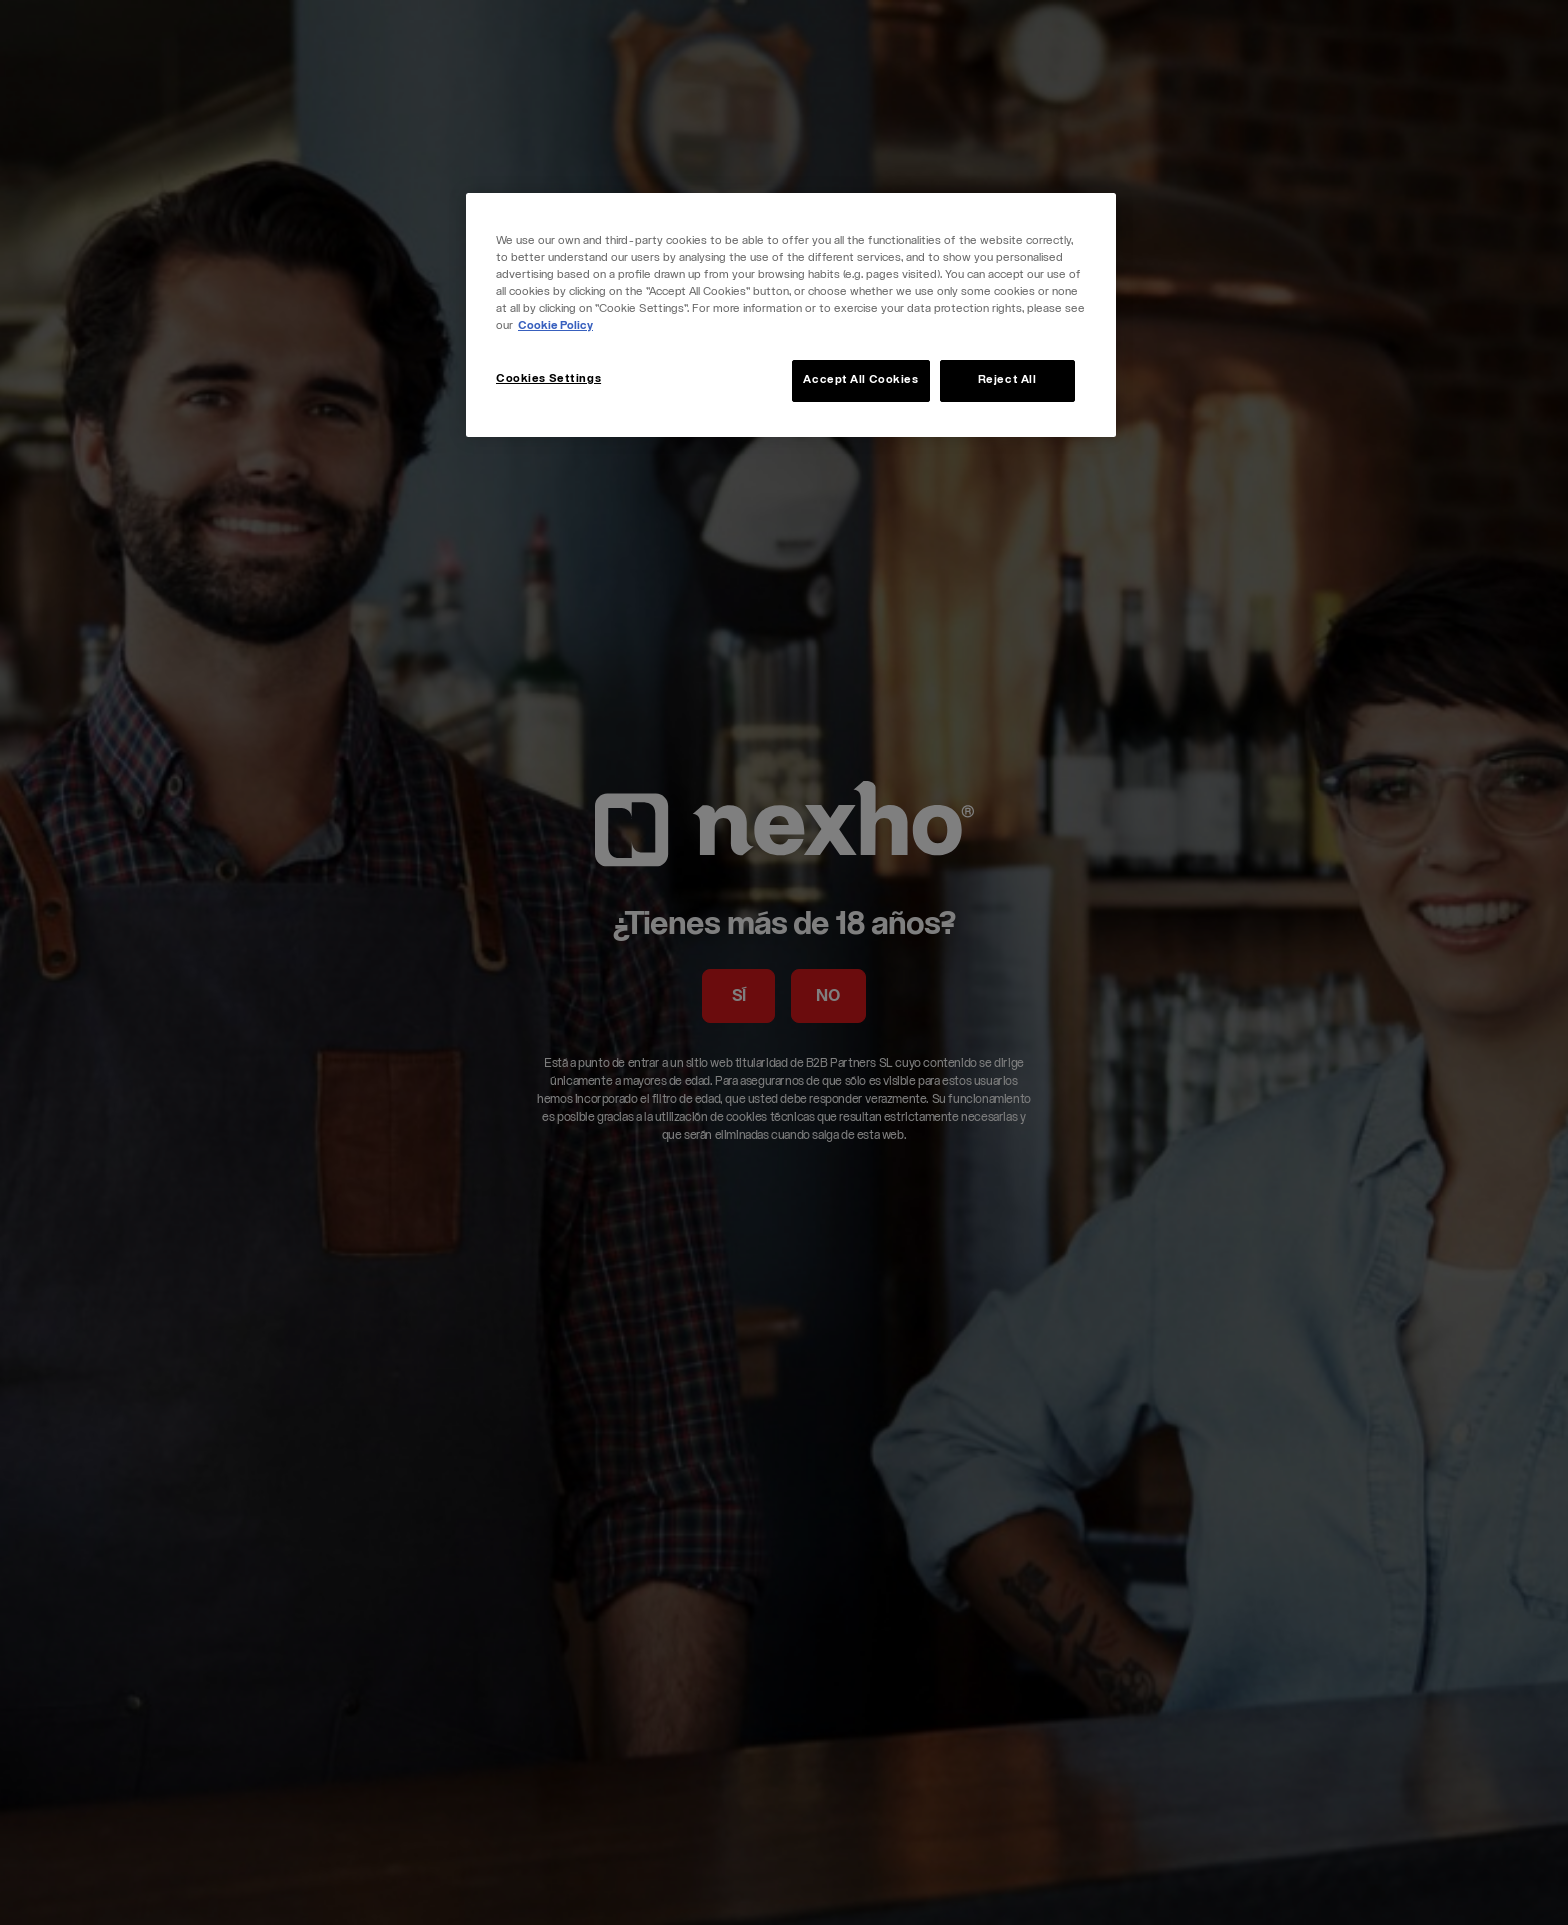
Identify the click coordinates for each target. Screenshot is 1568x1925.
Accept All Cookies (860, 380)
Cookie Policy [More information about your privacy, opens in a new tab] (555, 326)
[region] (791, 315)
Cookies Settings (548, 379)
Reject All (1007, 380)
